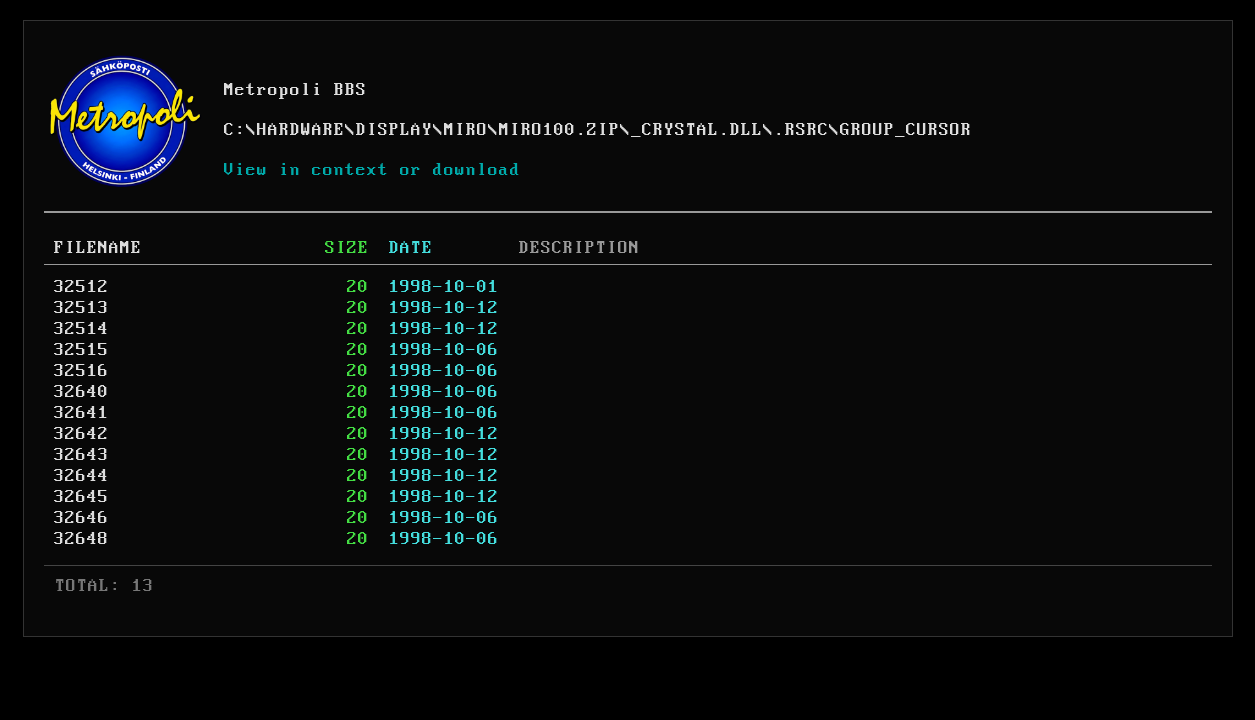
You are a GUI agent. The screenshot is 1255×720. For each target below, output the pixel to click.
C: (235, 130)
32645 (81, 497)
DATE (411, 248)
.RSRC (801, 130)
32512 (81, 287)
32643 (81, 455)
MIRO (466, 130)
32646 (81, 518)
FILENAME (98, 248)
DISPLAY (394, 130)
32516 (81, 371)
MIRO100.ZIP (559, 130)
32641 (81, 413)
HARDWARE (301, 130)
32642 (81, 434)
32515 (81, 350)
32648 (81, 539)
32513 (81, 308)
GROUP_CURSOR (906, 130)
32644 (81, 476)
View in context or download (372, 170)
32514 (81, 329)
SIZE (347, 248)
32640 (81, 392)
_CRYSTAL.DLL (697, 130)
